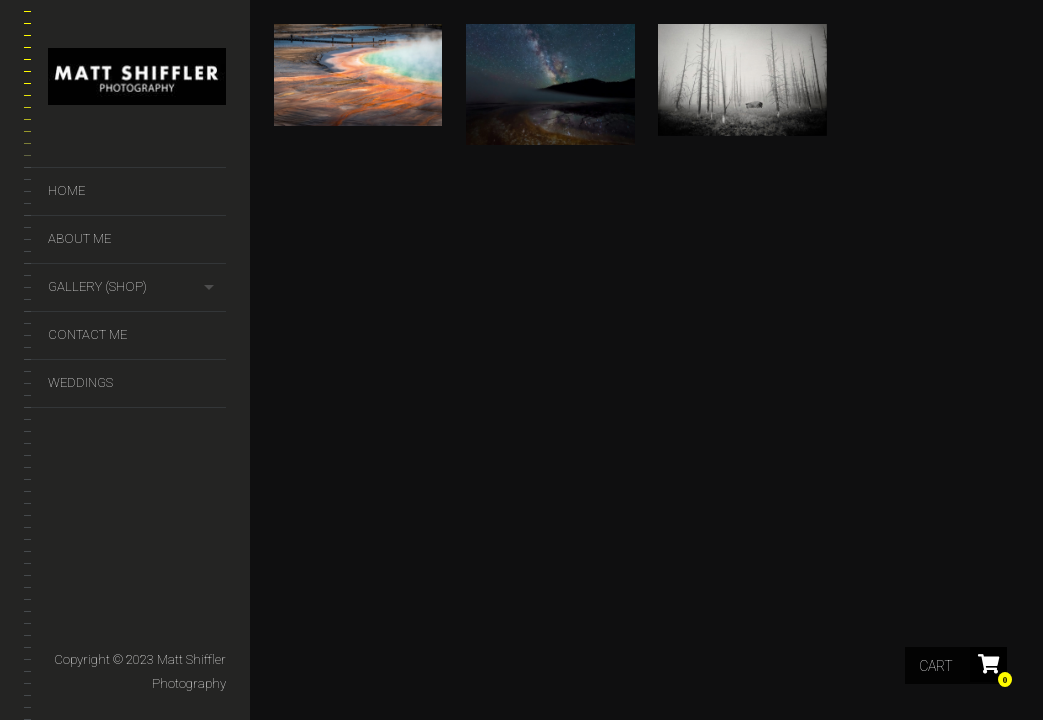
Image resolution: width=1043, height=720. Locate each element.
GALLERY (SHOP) (97, 286)
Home (66, 190)
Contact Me (87, 334)
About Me (79, 238)
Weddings (80, 382)
